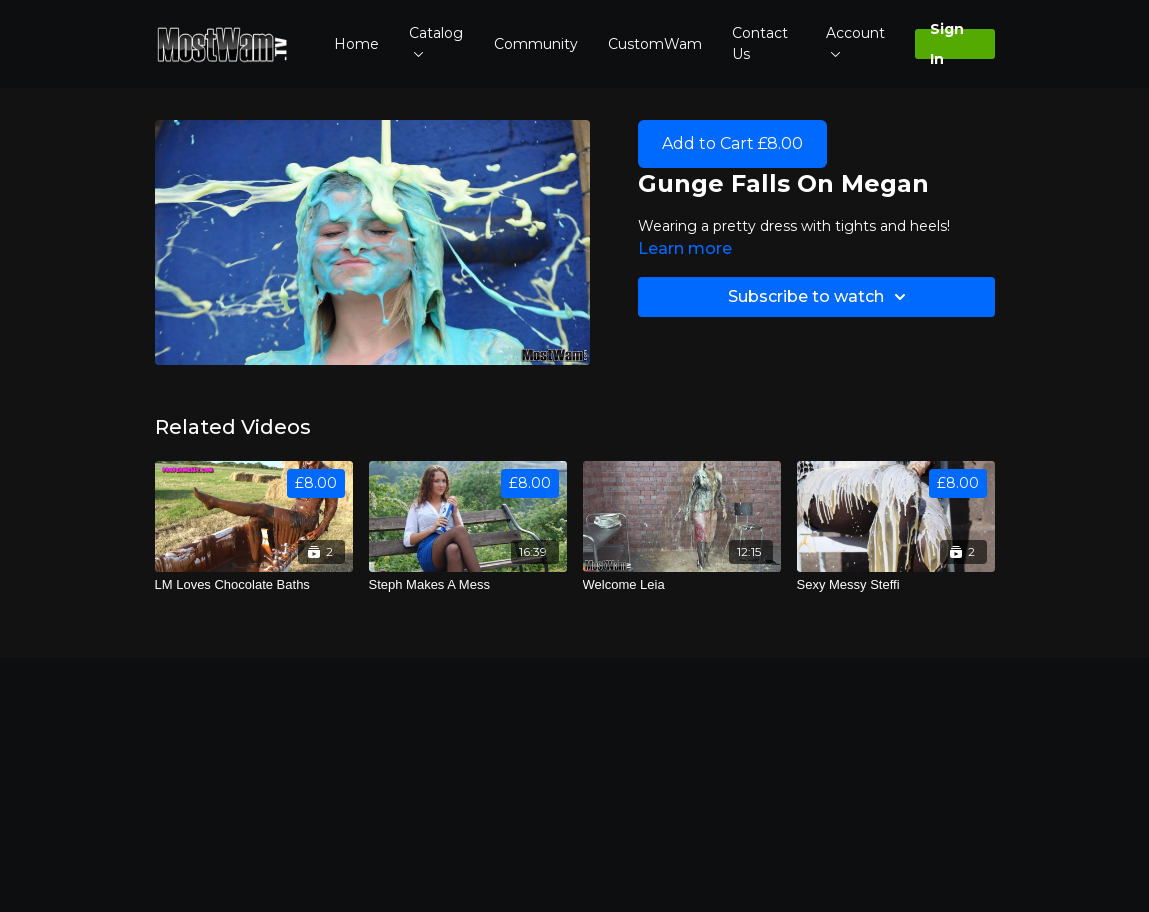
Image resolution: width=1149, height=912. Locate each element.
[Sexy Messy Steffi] (896, 585)
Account (855, 40)
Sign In (947, 44)
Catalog (436, 40)
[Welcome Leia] (682, 585)
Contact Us (760, 43)
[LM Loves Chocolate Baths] (254, 585)
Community (536, 44)
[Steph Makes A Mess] (468, 585)
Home (356, 44)
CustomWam (655, 44)
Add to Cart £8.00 (732, 143)
